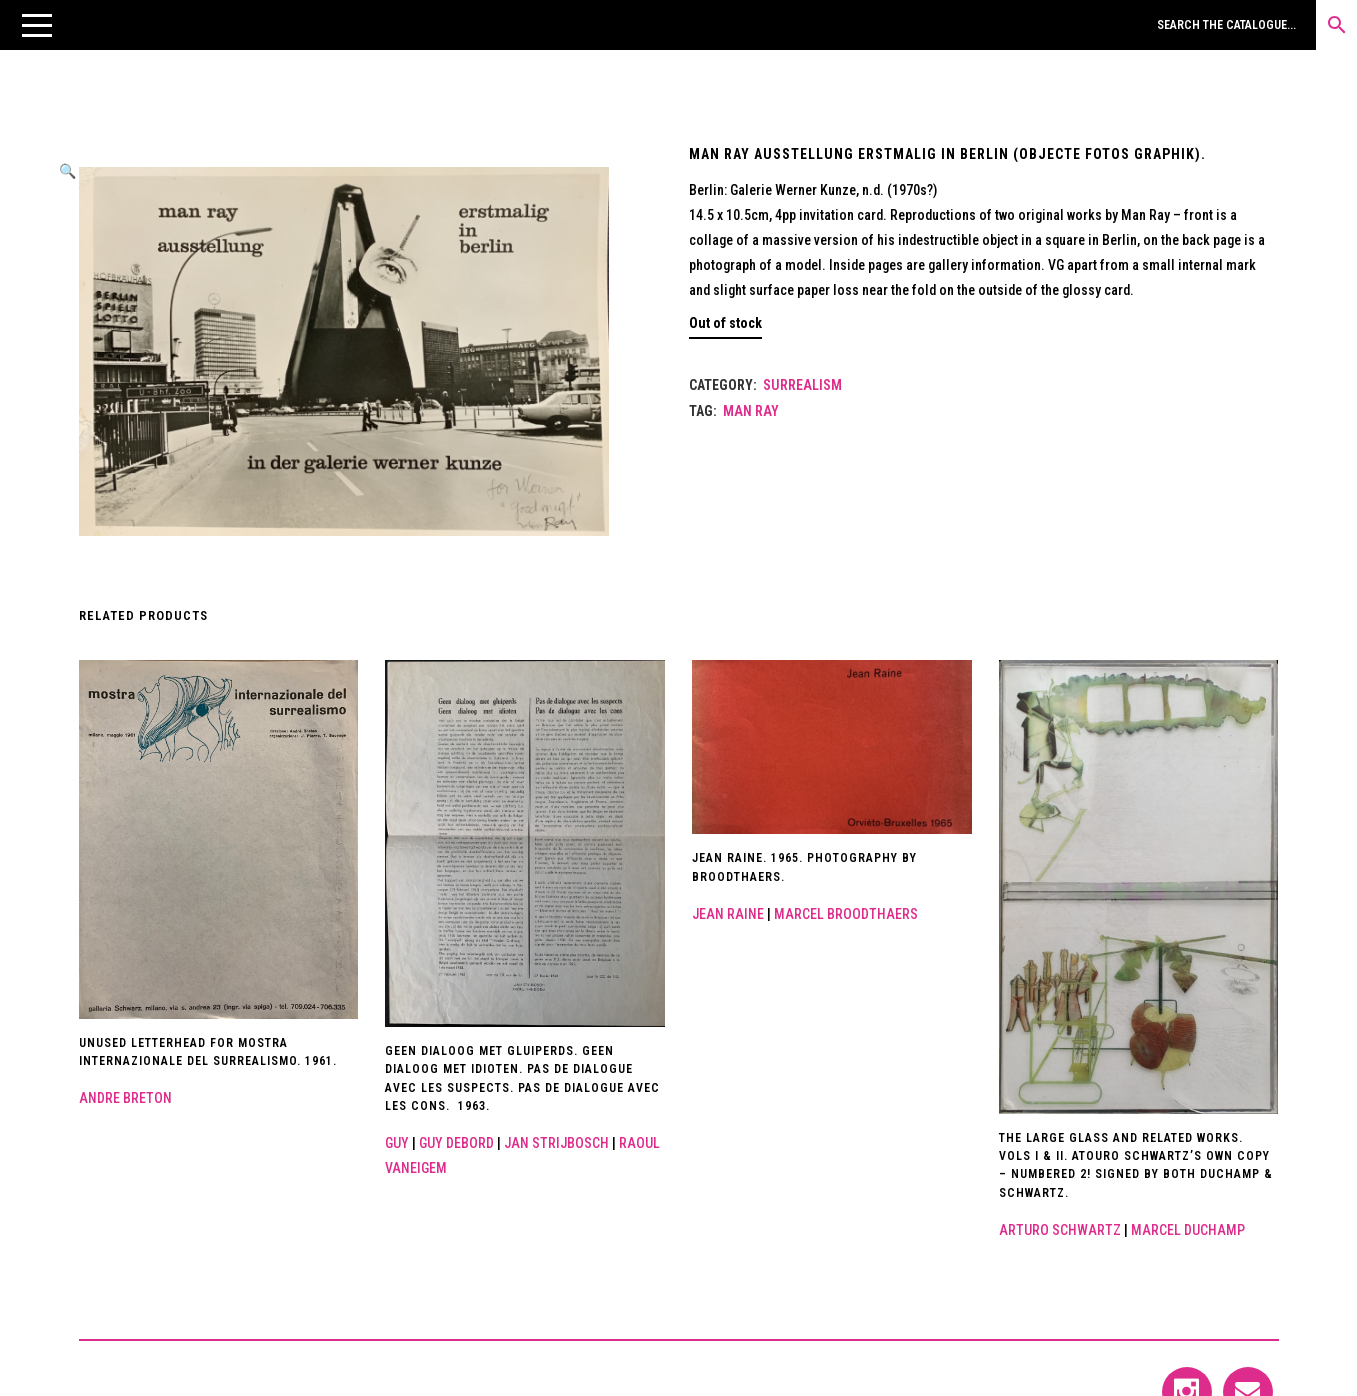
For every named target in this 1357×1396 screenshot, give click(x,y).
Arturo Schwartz (1060, 1230)
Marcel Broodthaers (846, 914)
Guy (397, 1143)
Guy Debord (456, 1143)
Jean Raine (728, 914)
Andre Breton (125, 1098)
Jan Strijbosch (556, 1143)
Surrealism (802, 385)
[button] (37, 25)
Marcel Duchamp (1188, 1230)
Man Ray (751, 411)
